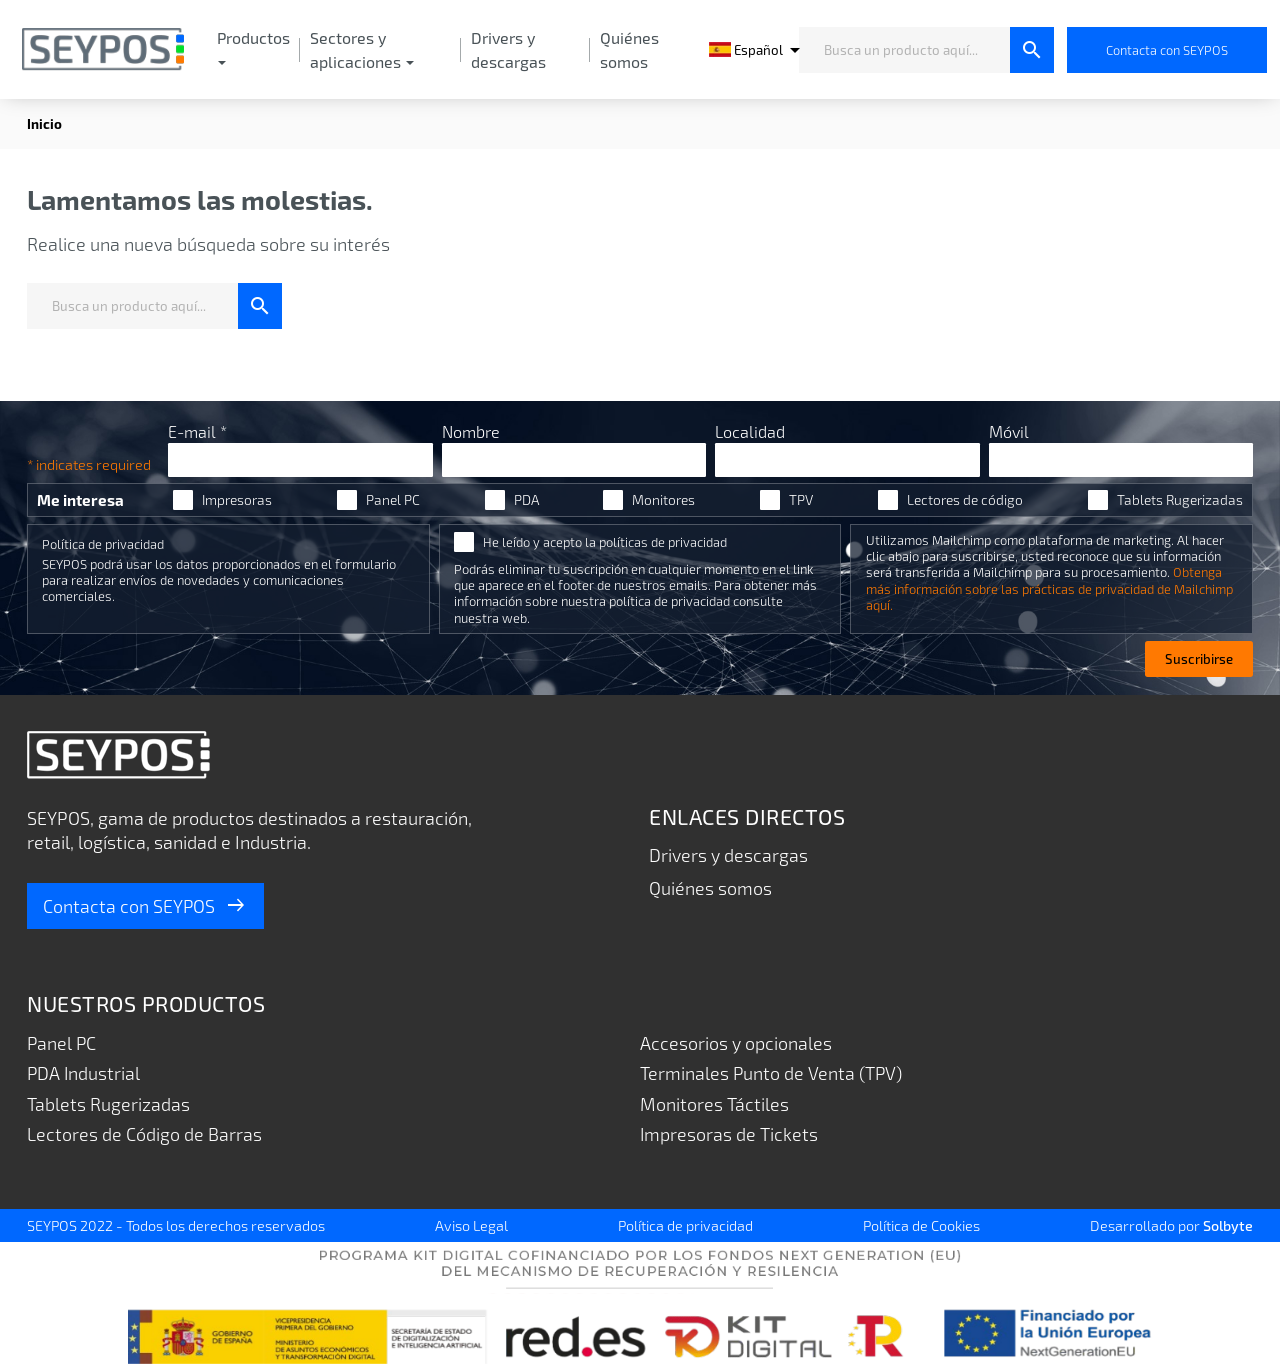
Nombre (471, 431)
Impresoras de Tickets (729, 1134)
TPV (801, 500)
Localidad (750, 431)
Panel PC (393, 500)
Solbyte (1228, 1224)
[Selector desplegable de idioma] (747, 50)
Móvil (1009, 431)
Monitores (663, 500)
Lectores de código (965, 500)
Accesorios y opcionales (736, 1043)
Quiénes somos (710, 888)
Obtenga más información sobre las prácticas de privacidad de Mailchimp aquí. (1049, 588)
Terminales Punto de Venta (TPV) (772, 1073)
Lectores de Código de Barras (144, 1134)
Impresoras (237, 500)
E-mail (197, 431)
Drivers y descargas (728, 855)
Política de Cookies (921, 1224)
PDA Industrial (84, 1073)
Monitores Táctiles (714, 1104)
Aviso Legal (471, 1224)
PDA (526, 500)
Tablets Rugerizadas (1180, 500)
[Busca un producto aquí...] (904, 50)
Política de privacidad (103, 544)
